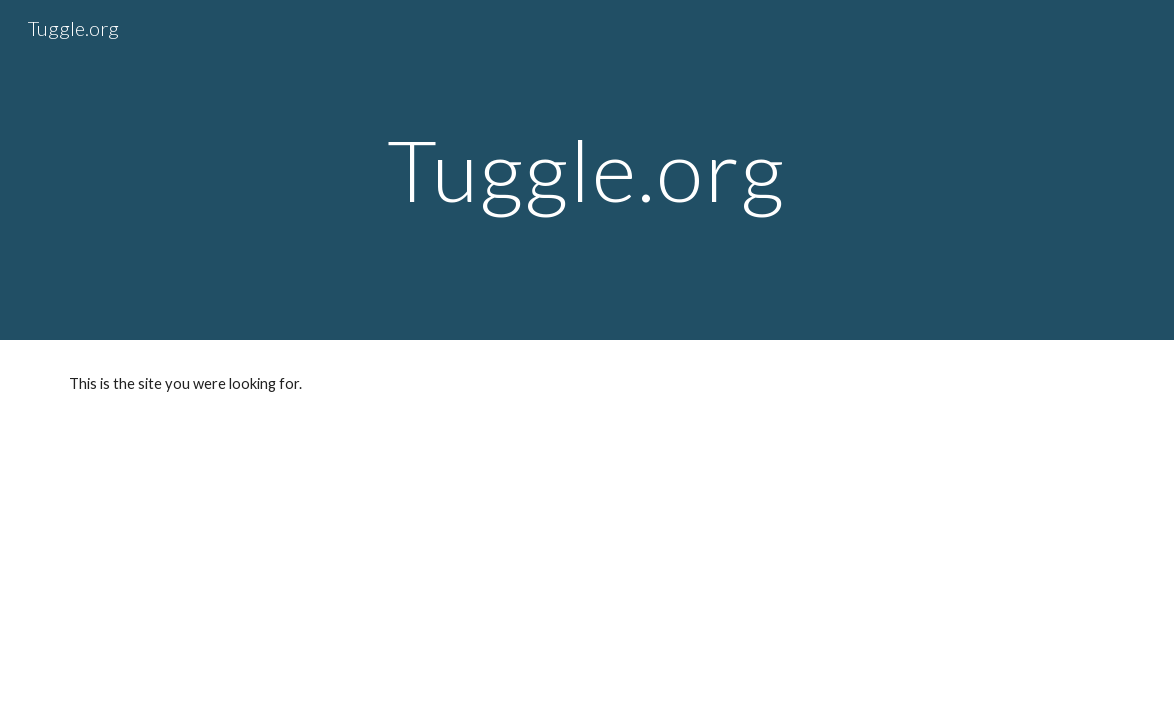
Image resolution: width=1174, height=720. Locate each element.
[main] (587, 169)
